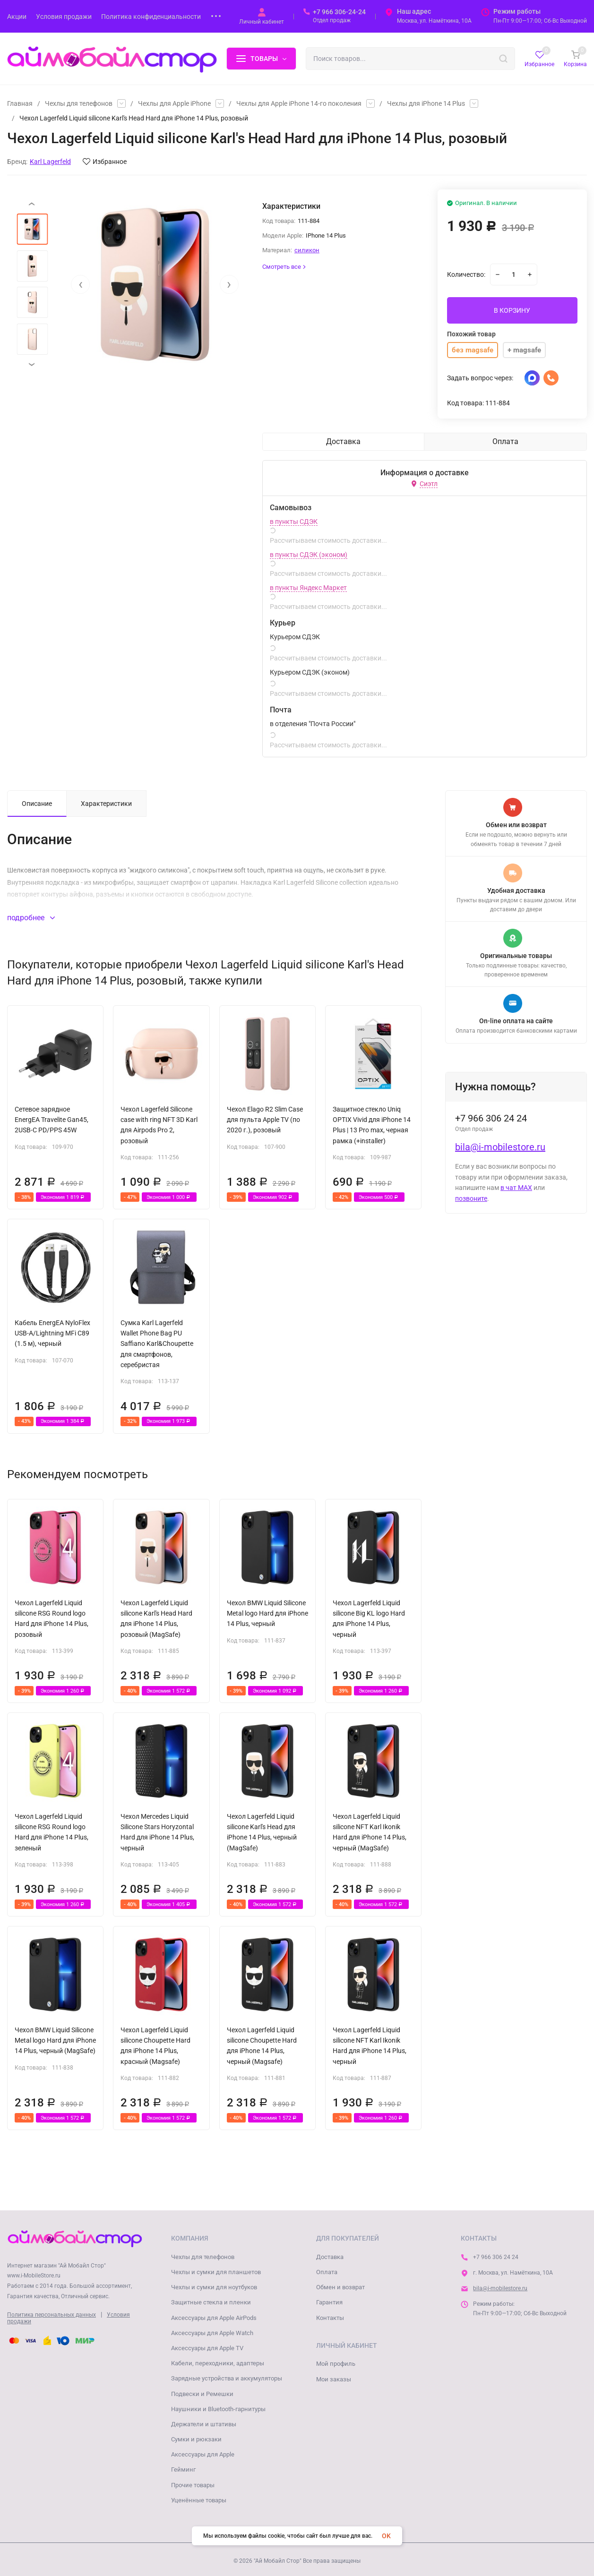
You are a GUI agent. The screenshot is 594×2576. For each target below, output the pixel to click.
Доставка (330, 2256)
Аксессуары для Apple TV (207, 2348)
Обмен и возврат (340, 2287)
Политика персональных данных (51, 2314)
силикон (306, 250)
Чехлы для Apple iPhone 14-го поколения (299, 103)
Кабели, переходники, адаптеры (217, 2363)
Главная (20, 103)
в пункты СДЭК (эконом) (308, 554)
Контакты (330, 2317)
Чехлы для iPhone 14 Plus (426, 103)
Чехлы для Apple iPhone (174, 103)
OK (386, 2536)
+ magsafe (524, 350)
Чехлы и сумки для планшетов (216, 2272)
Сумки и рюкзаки (196, 2439)
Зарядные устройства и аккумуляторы (226, 2378)
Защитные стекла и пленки (211, 2302)
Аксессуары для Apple (202, 2454)
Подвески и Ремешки (202, 2393)
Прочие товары (193, 2485)
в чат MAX (516, 1187)
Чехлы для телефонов (78, 103)
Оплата (326, 2272)
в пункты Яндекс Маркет (308, 587)
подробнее (31, 917)
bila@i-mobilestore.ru (500, 1147)
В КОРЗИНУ (512, 310)
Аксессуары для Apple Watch (212, 2332)
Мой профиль (335, 2363)
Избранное (105, 161)
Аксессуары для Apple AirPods (214, 2317)
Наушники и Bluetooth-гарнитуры (218, 2409)
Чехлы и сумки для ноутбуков (214, 2287)
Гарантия (329, 2302)
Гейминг (183, 2469)
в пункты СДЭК (294, 521)
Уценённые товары (198, 2500)
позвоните (471, 1198)
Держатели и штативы (203, 2424)
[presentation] (80, 284)
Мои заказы (333, 2379)
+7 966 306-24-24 (339, 12)
